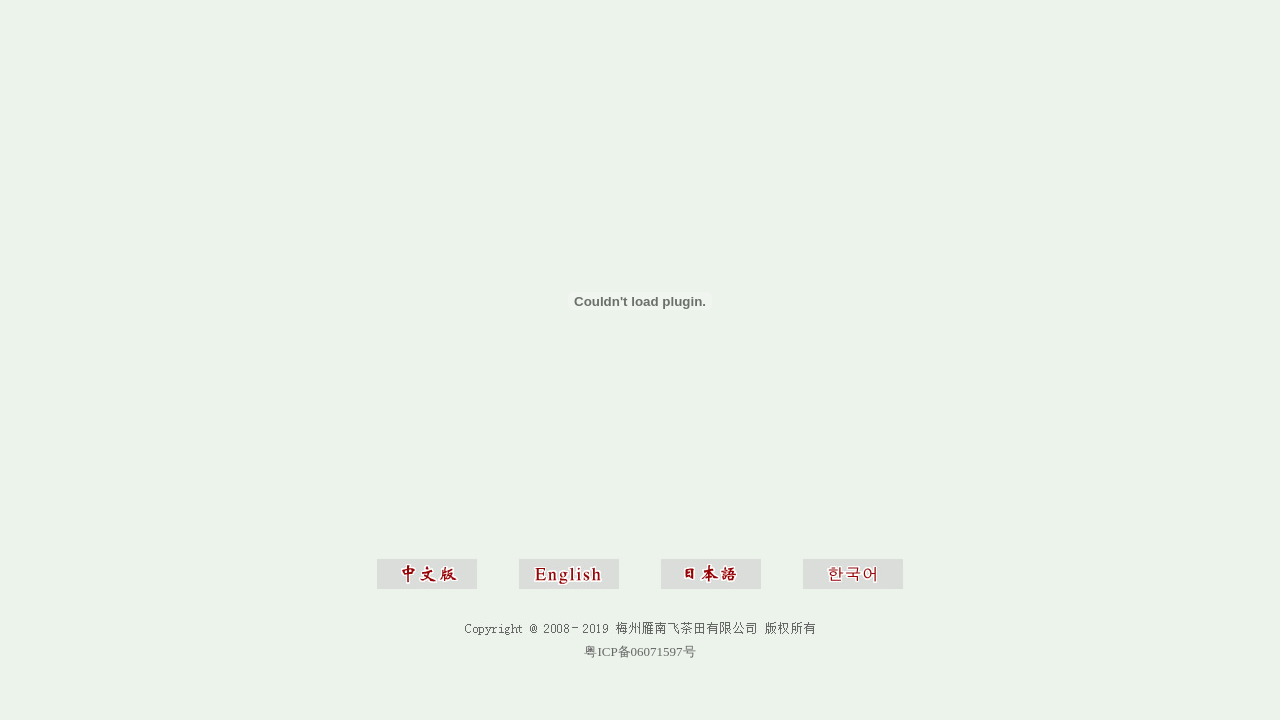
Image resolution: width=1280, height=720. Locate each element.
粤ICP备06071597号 (639, 651)
